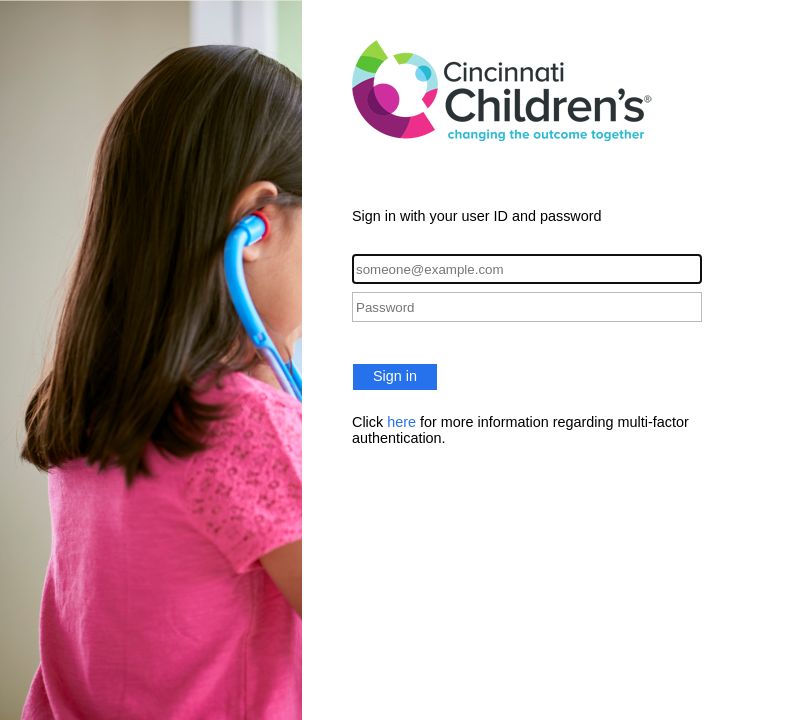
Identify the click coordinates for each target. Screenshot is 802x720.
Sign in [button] (395, 376)
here (401, 422)
